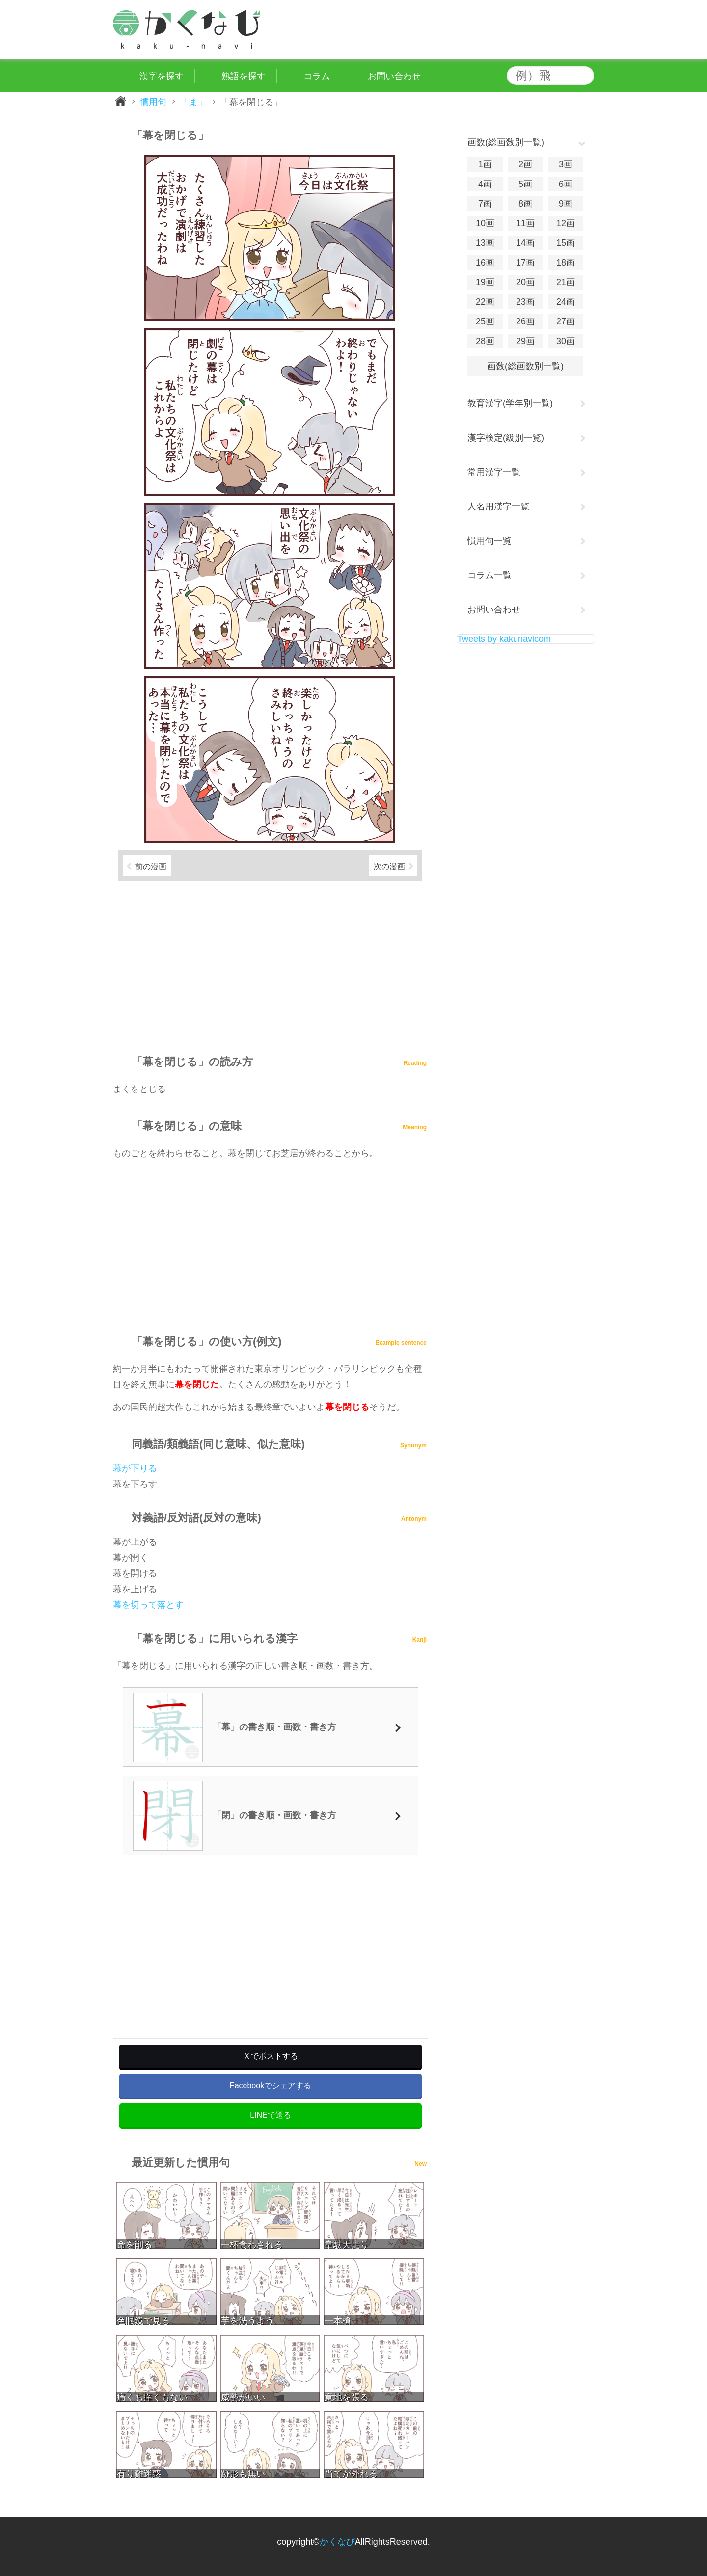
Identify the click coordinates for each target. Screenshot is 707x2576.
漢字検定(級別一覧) (505, 438)
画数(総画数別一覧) (525, 366)
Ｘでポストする (270, 2056)
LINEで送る (270, 2115)
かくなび (337, 2542)
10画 (485, 223)
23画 (525, 302)
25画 (485, 321)
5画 (525, 184)
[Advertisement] (270, 964)
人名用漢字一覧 (498, 506)
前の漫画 (150, 866)
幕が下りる (135, 1468)
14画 (525, 243)
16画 (485, 262)
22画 (485, 302)
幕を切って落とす (148, 1605)
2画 (525, 164)
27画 (565, 321)
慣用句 (153, 101)
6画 (565, 184)
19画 (485, 282)
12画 (565, 223)
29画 (525, 341)
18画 (565, 262)
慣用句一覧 (489, 541)
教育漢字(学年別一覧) (510, 403)
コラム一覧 (489, 575)
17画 (525, 262)
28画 (485, 341)
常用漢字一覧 (493, 472)
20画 (525, 282)
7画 (485, 204)
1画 (485, 164)
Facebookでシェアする (270, 2085)
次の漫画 (389, 866)
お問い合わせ (493, 609)
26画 (525, 321)
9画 (565, 204)
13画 (485, 243)
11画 (525, 223)
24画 (565, 302)
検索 (584, 75)
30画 (565, 341)
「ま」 (193, 101)
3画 (565, 164)
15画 (565, 243)
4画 (485, 184)
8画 (525, 204)
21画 (565, 282)
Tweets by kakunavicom (504, 639)
